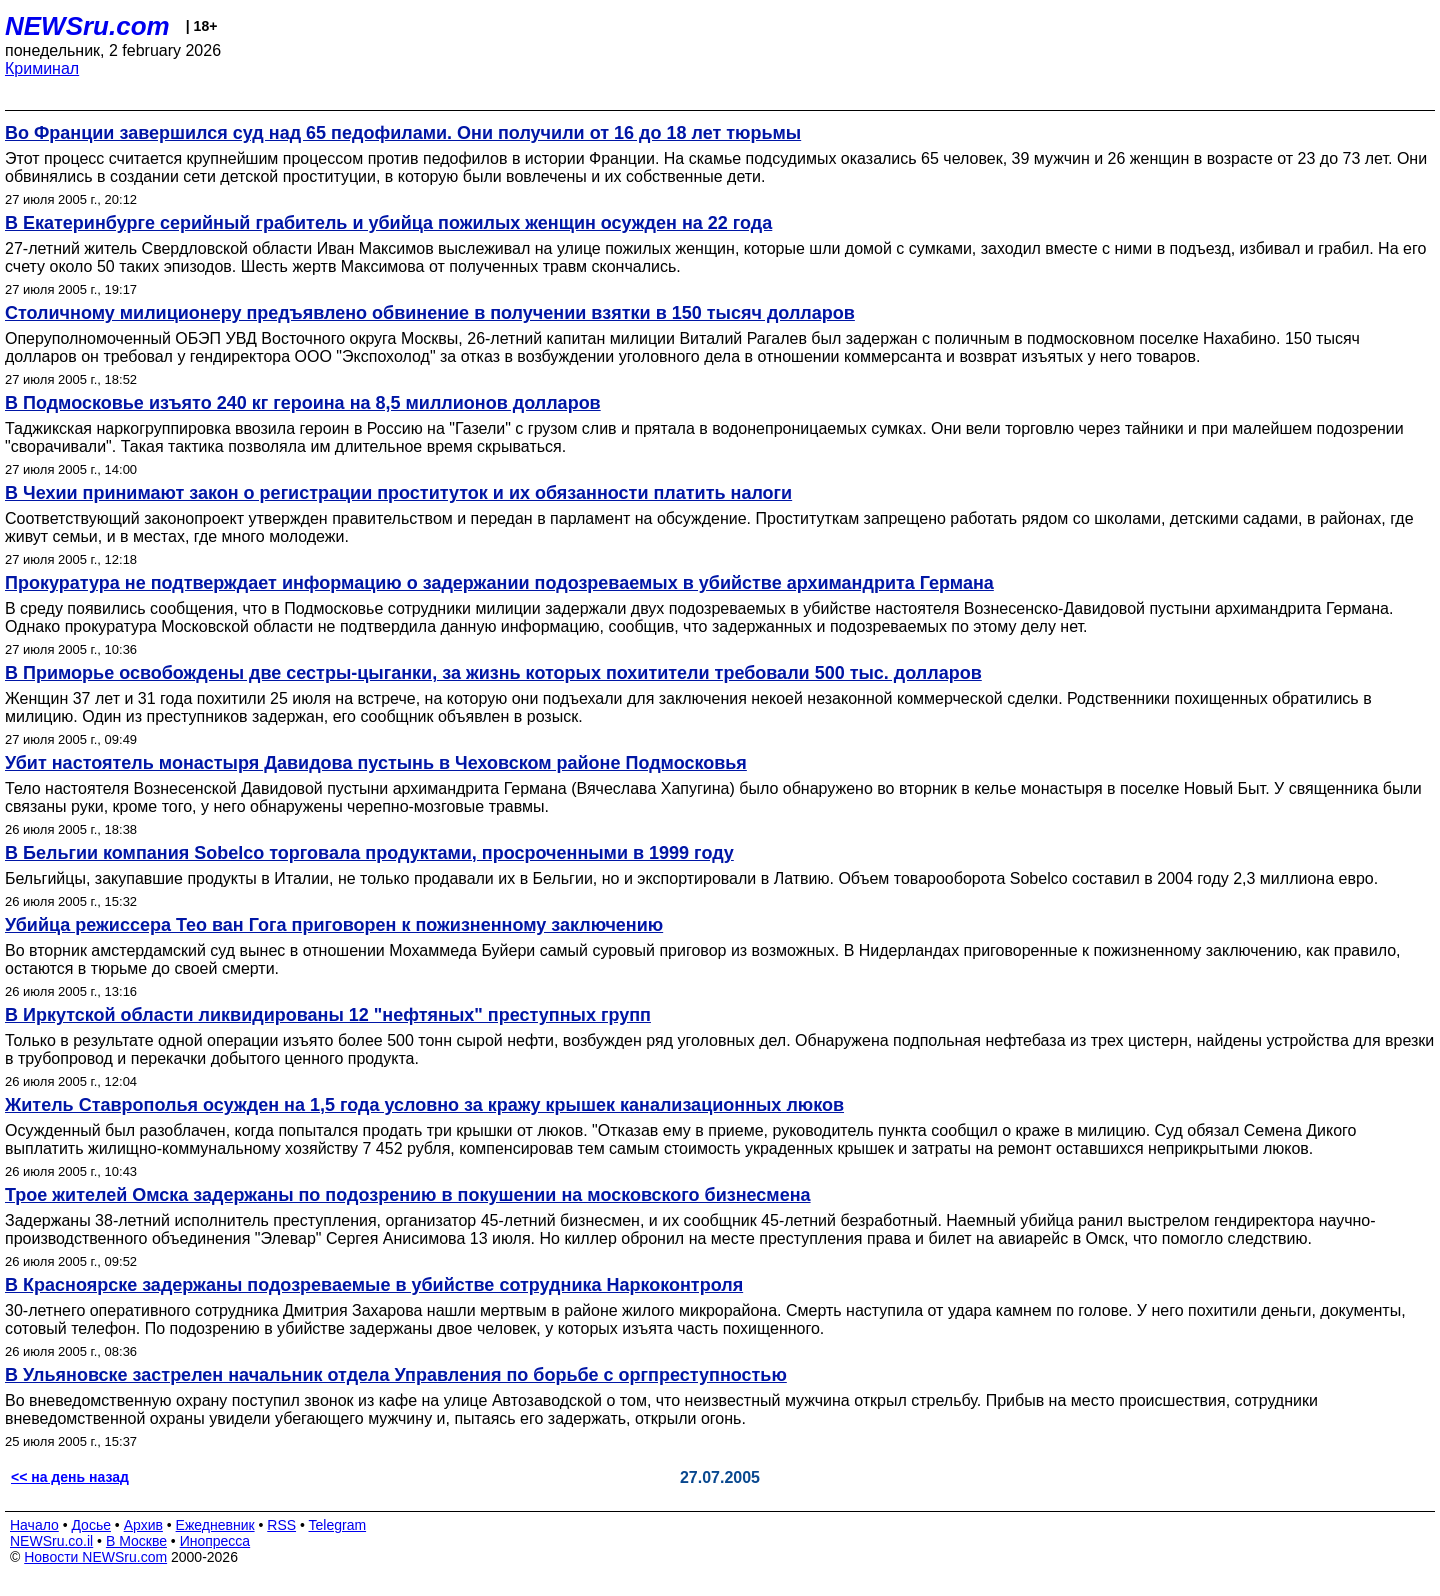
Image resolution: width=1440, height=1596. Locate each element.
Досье (91, 1525)
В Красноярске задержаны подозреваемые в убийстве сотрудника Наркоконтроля (374, 1285)
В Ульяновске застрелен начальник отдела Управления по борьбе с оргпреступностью (396, 1375)
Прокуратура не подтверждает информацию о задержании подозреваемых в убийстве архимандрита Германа (499, 583)
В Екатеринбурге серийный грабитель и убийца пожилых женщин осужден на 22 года (388, 223)
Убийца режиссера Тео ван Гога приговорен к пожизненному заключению (334, 925)
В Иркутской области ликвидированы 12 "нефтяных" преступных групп (328, 1015)
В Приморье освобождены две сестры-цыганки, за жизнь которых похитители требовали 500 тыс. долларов (493, 673)
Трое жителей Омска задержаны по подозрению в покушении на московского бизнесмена (408, 1195)
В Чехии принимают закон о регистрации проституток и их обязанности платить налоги (398, 493)
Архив (143, 1525)
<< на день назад (70, 1477)
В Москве (136, 1541)
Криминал (42, 68)
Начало (34, 1525)
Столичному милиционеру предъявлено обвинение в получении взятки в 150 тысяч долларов (430, 313)
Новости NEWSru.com (95, 1557)
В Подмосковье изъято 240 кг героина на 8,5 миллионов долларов (303, 403)
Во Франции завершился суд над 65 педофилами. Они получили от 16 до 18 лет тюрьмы (403, 133)
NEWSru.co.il (51, 1541)
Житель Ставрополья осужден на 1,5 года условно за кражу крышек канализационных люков (424, 1105)
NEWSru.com (87, 26)
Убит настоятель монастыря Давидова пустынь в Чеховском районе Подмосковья (376, 763)
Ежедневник (215, 1525)
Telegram (338, 1525)
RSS (281, 1525)
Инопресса (215, 1541)
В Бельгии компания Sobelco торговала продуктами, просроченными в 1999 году (369, 853)
